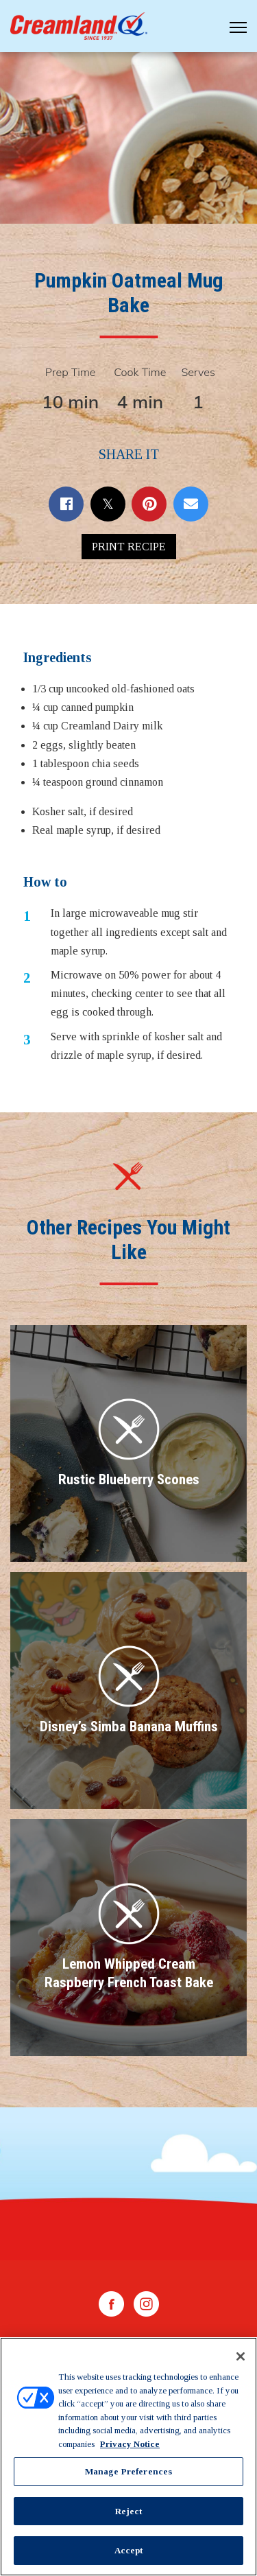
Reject (129, 2511)
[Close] (240, 2356)
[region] (128, 2456)
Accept (128, 2550)
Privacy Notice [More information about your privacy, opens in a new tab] (130, 2444)
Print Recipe (129, 546)
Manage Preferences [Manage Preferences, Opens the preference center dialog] (128, 2471)
